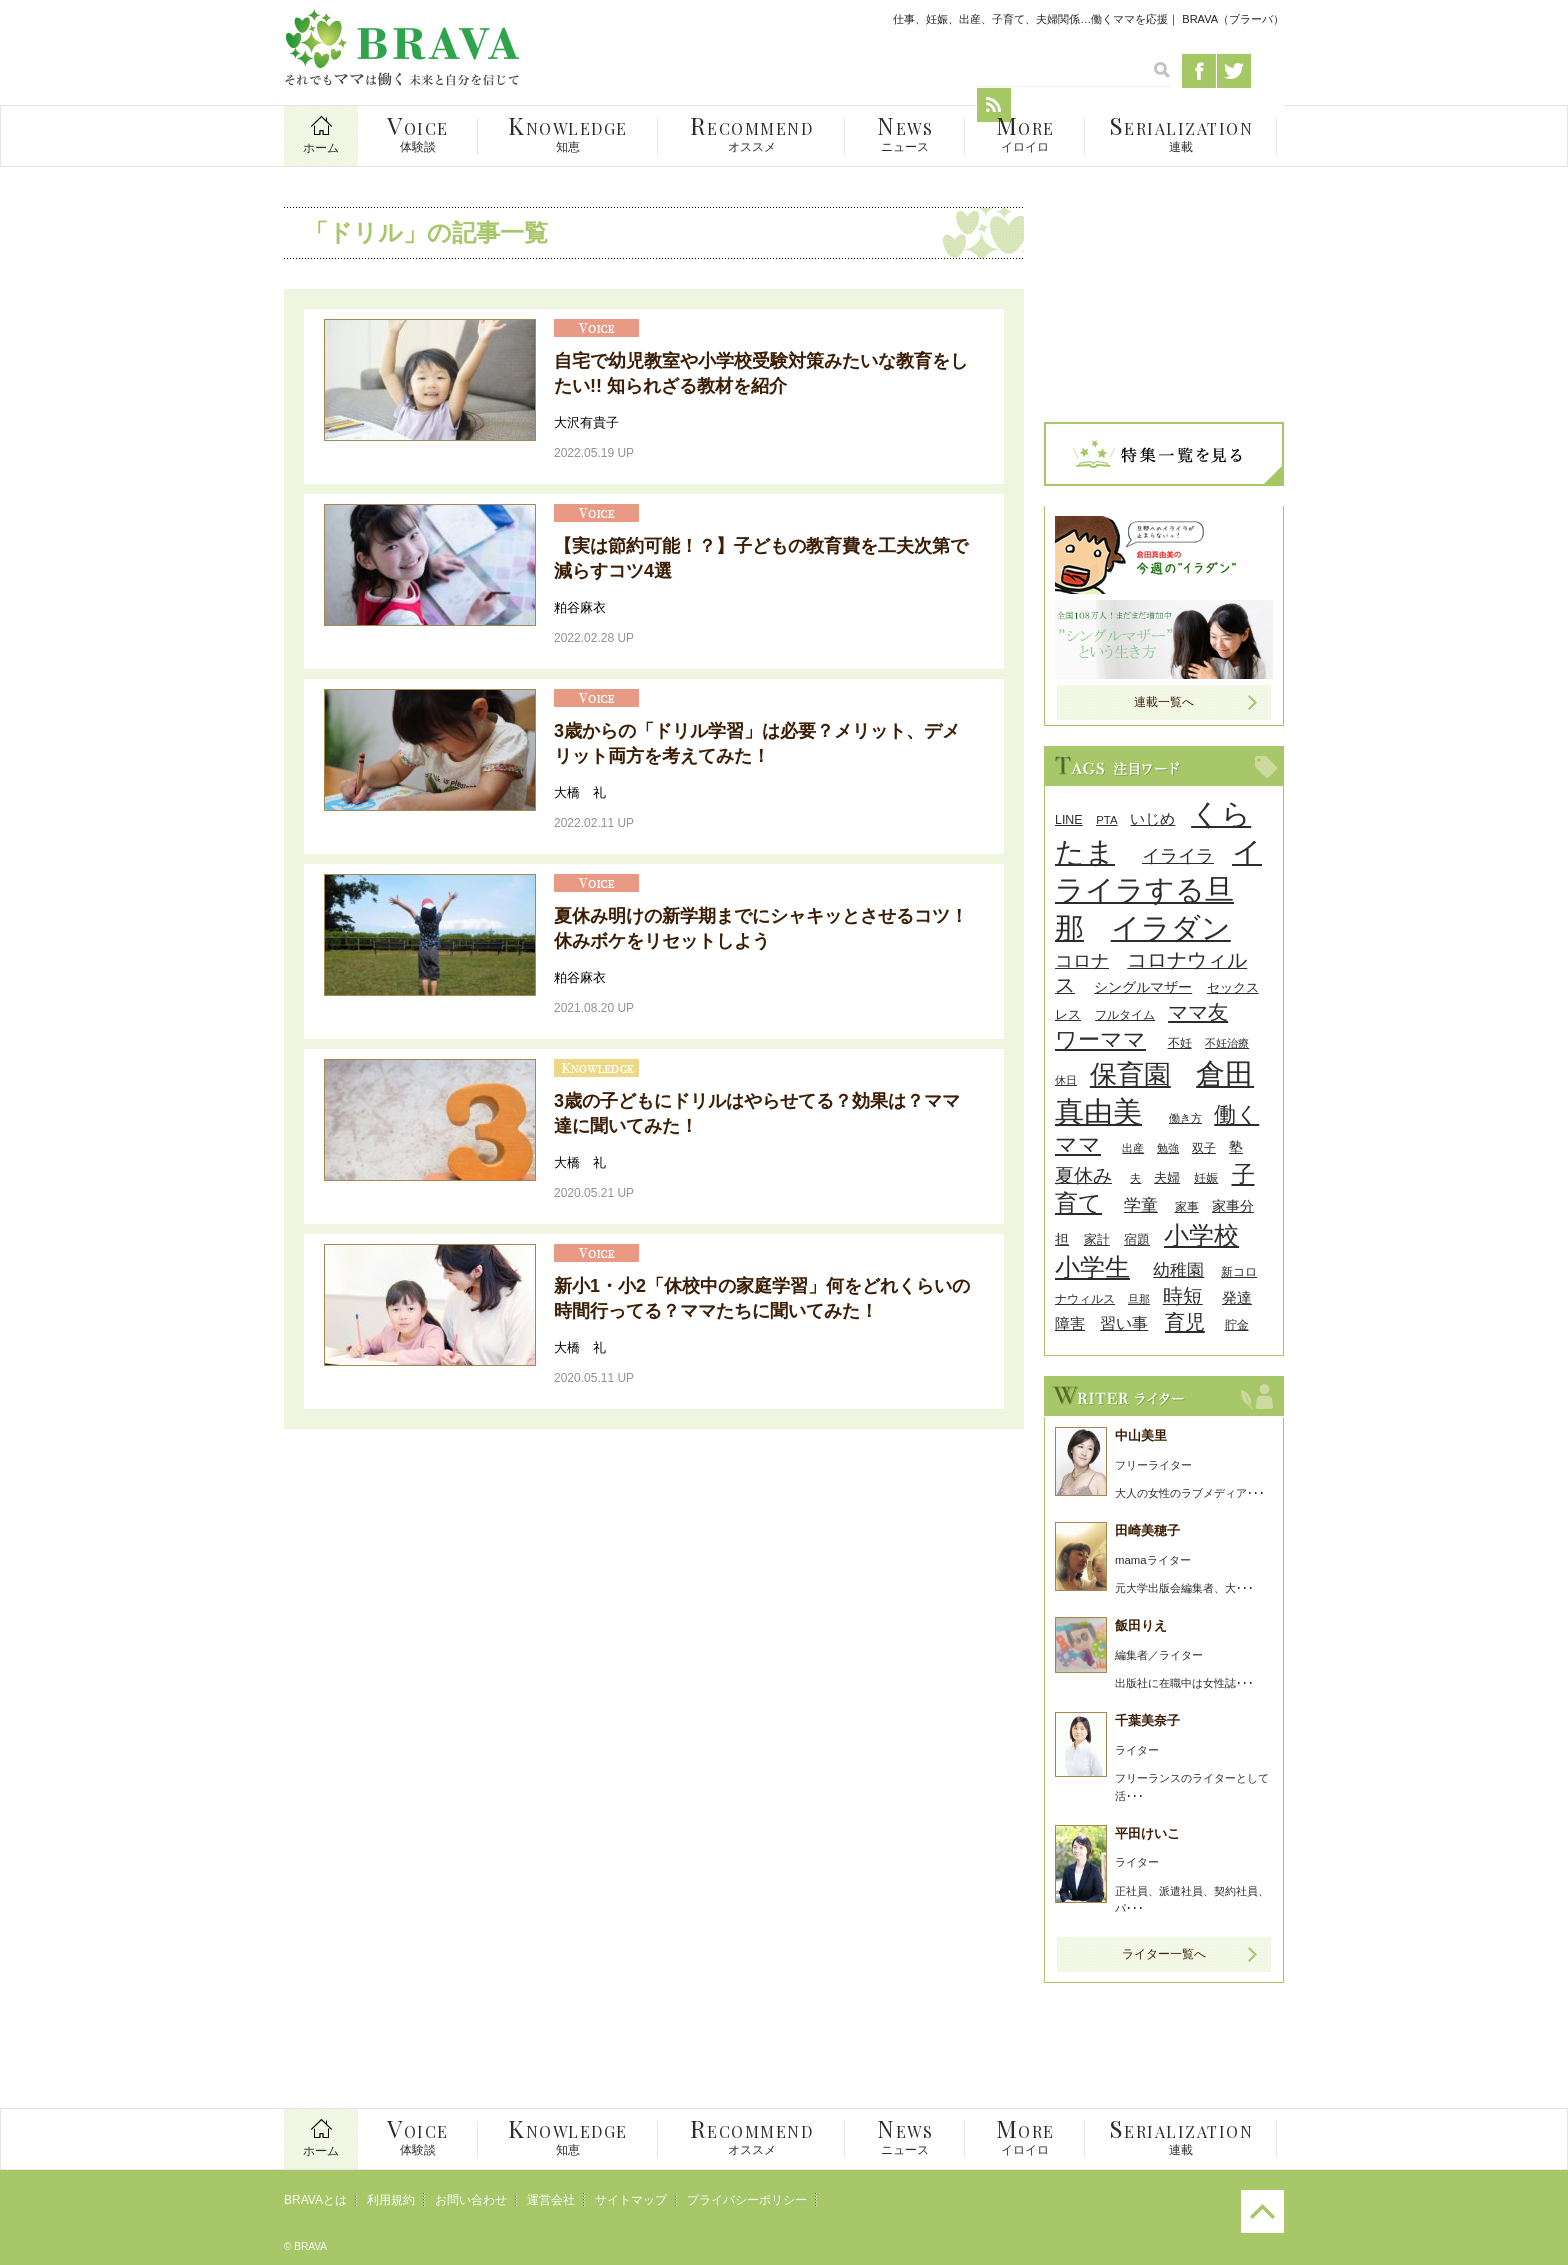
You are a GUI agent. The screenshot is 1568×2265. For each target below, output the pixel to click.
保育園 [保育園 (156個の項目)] (1130, 1074)
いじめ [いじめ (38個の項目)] (1152, 818)
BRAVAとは (315, 2200)
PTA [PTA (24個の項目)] (1106, 820)
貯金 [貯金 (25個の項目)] (1237, 1324)
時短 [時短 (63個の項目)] (1183, 1296)
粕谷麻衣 (580, 607)
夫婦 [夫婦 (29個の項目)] (1167, 1177)
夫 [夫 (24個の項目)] (1135, 1178)
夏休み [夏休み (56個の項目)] (1083, 1175)
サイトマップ (631, 2200)
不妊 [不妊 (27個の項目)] (1180, 1043)
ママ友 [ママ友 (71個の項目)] (1198, 1011)
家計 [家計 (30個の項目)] (1097, 1239)
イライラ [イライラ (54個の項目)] (1178, 856)
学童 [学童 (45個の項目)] (1141, 1205)
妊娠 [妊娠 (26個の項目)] (1206, 1178)
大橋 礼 (580, 792)
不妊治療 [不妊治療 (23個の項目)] (1227, 1043)
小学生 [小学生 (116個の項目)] (1092, 1267)
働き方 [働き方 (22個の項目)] (1185, 1118)
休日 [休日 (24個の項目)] (1066, 1080)
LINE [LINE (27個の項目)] (1069, 820)
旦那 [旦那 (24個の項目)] (1139, 1299)
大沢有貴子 (586, 422)
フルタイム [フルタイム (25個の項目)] (1125, 1014)
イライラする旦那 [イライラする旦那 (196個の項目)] (1158, 890)
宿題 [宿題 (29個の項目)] (1137, 1239)
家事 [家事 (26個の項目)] (1187, 1207)
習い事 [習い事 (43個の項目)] (1124, 1323)
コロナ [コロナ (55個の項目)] (1082, 960)
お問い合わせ (471, 2200)
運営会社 (551, 2200)
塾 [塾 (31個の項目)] (1236, 1147)
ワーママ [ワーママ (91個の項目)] (1100, 1039)
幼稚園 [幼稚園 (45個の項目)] (1178, 1270)
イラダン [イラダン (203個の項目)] (1171, 927)
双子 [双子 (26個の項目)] (1204, 1148)
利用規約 (391, 2200)
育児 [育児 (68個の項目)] (1185, 1322)
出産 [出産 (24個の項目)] (1133, 1148)
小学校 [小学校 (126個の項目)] (1201, 1235)
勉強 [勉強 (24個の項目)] (1168, 1148)
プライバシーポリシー (747, 2200)
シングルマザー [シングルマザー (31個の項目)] (1143, 987)
